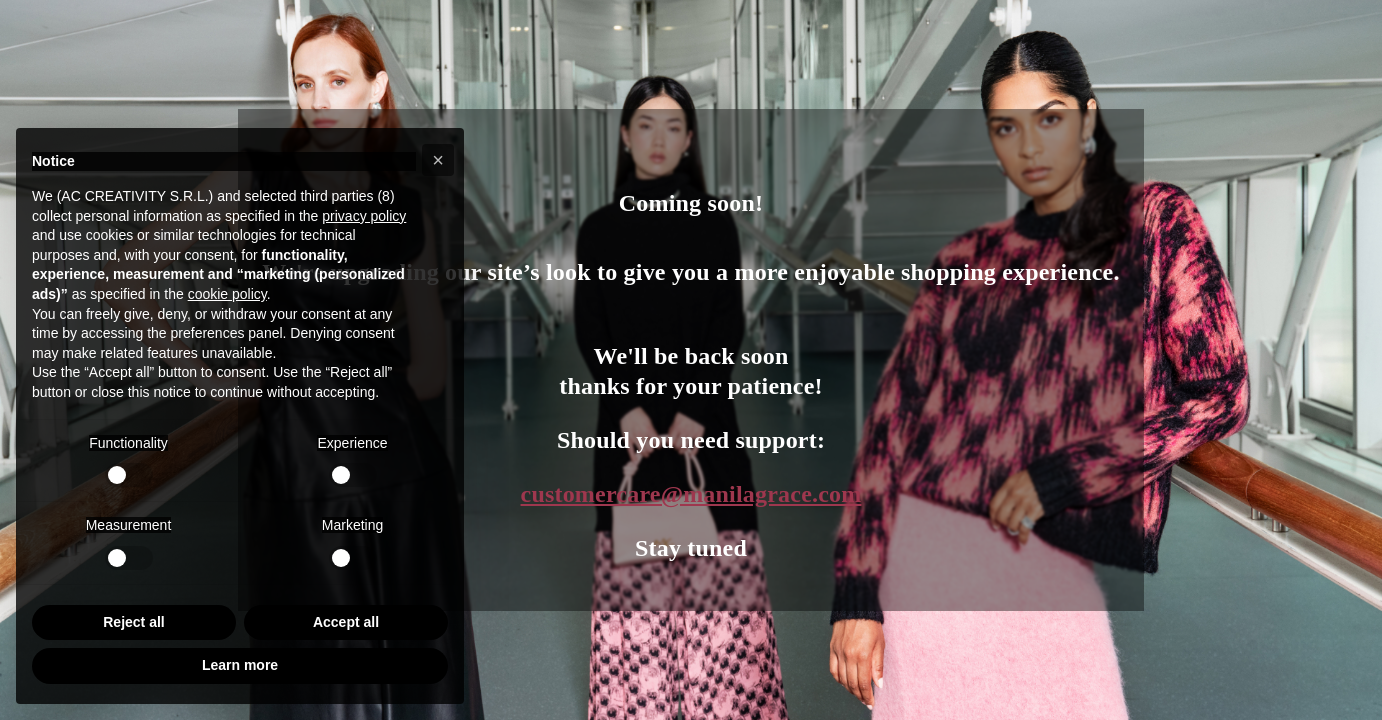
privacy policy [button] (364, 216)
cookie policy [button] (227, 294)
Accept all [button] (346, 622)
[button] (438, 160)
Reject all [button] (133, 622)
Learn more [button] (240, 665)
